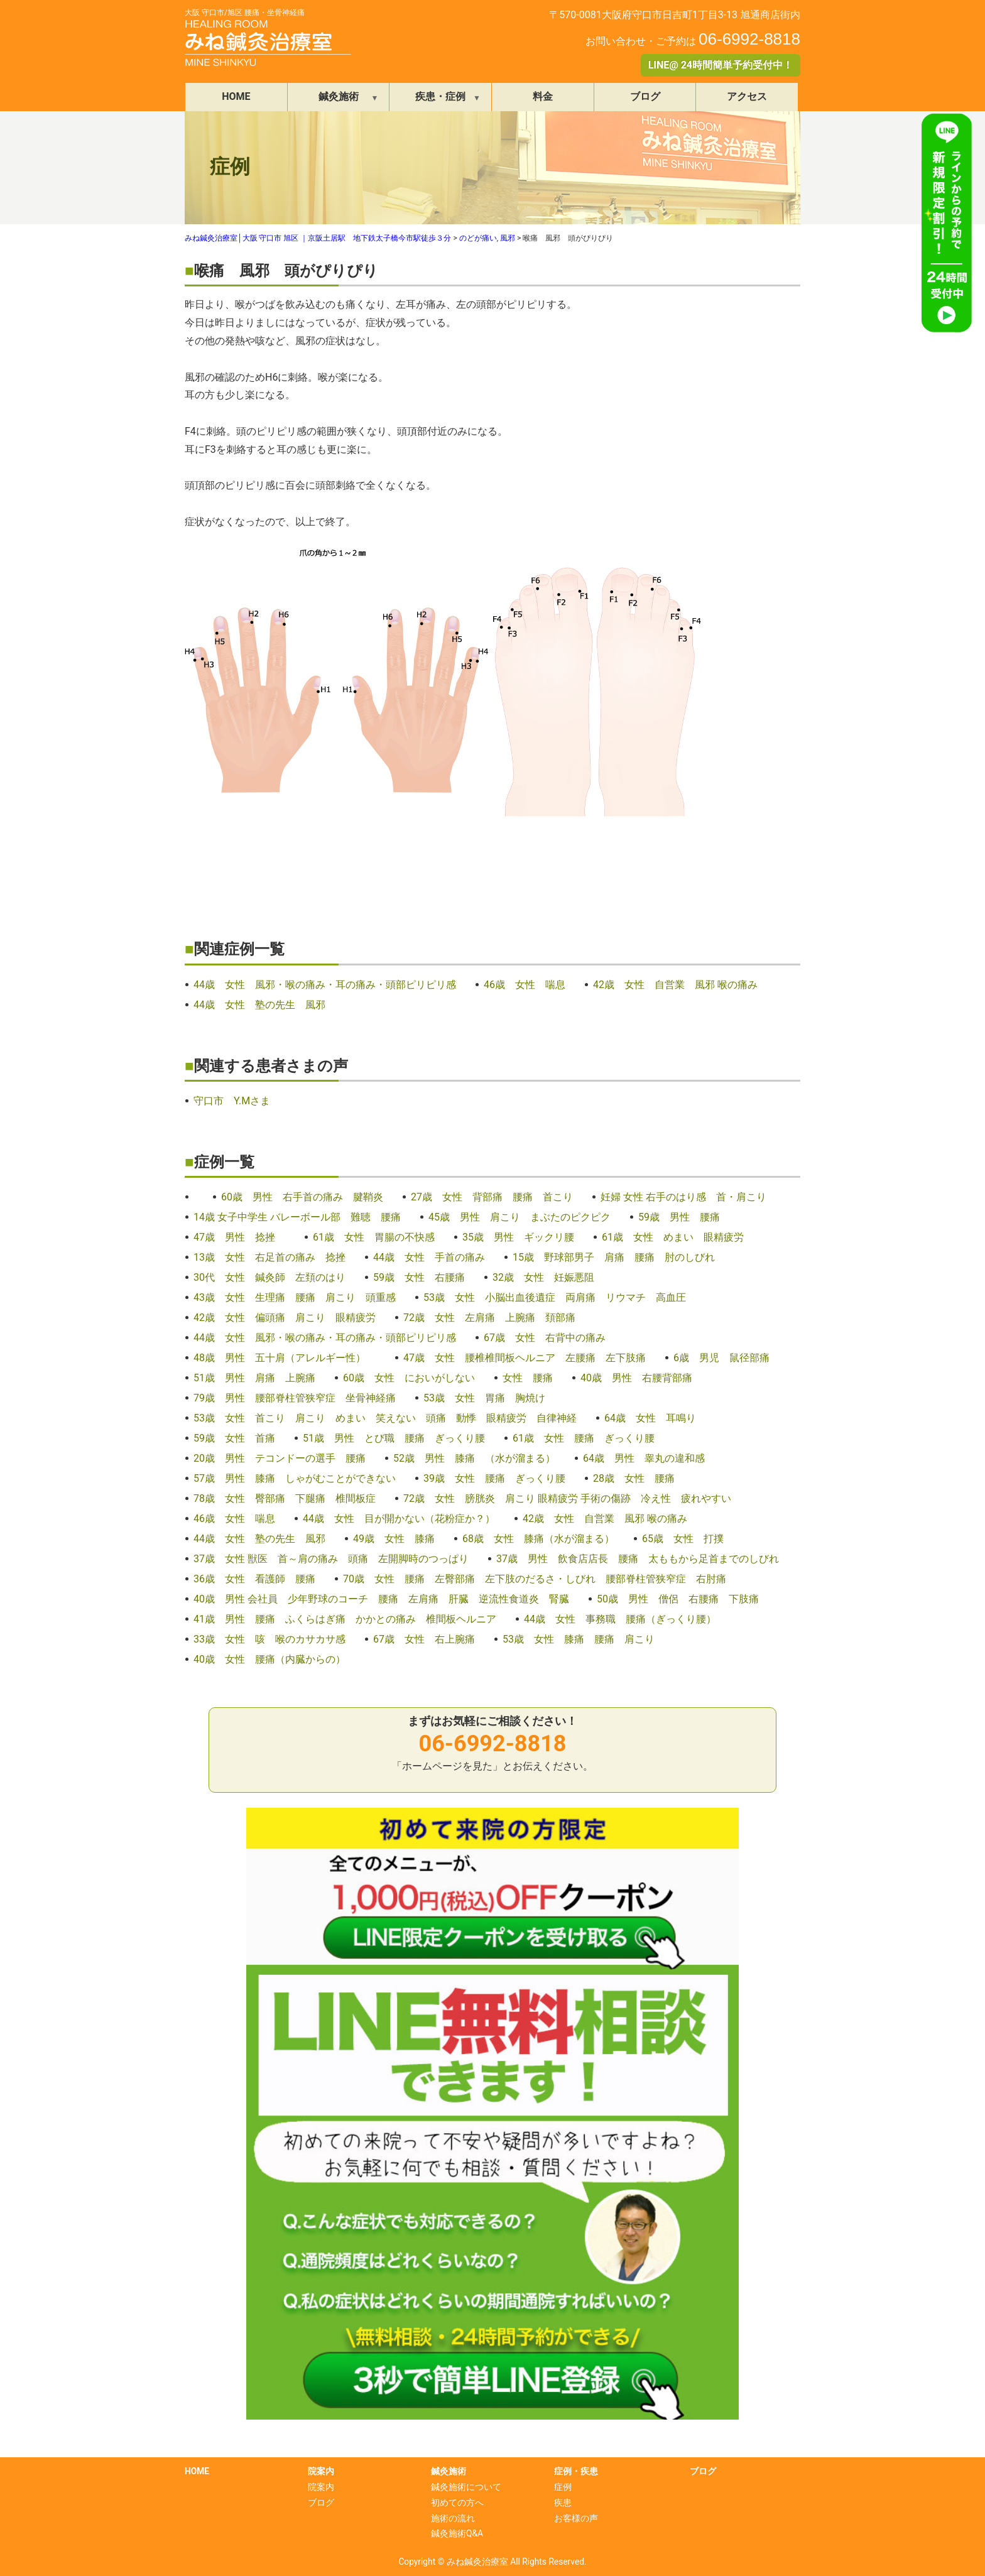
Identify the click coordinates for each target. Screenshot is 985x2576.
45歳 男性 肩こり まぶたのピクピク (519, 1217)
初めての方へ (457, 2502)
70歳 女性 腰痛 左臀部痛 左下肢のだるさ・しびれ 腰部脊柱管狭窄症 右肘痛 (534, 1579)
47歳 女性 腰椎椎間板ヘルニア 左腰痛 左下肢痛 (524, 1358)
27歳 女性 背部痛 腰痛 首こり (492, 1197)
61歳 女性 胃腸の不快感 (374, 1237)
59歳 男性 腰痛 (679, 1217)
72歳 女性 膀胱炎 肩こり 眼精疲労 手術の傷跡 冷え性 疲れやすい (567, 1498)
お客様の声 (576, 2518)
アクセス (747, 96)
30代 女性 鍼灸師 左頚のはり (269, 1277)
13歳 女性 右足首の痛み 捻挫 (269, 1257)
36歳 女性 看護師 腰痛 (254, 1579)
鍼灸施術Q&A (457, 2533)
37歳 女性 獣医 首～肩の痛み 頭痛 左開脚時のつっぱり (331, 1559)
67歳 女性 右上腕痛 (424, 1639)
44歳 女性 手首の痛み (429, 1257)
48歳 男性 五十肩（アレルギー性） (284, 1358)
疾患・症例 (440, 96)
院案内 (321, 2487)
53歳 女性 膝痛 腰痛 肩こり (579, 1639)
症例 (563, 2487)
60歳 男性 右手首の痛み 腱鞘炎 (302, 1197)
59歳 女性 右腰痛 (419, 1277)
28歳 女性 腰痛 (634, 1478)
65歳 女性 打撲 (683, 1539)
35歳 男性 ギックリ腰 (518, 1237)
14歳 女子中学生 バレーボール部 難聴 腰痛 (297, 1217)
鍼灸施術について (466, 2487)
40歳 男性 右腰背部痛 (636, 1378)
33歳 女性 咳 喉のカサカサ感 (269, 1639)
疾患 (563, 2502)
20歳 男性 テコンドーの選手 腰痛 (279, 1458)
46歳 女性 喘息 (524, 985)
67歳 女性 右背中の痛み (550, 1338)
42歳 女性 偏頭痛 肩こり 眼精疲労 (284, 1317)
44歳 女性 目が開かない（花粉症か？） (399, 1518)
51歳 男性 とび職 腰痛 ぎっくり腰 (394, 1438)
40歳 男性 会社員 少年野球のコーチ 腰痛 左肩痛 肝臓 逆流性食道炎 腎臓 (381, 1599)
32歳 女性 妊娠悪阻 (543, 1277)
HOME (236, 96)
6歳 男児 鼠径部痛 (721, 1358)
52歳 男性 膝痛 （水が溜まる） (474, 1458)
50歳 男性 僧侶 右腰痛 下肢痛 (678, 1599)
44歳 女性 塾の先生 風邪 (259, 1005)
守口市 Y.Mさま (231, 1101)
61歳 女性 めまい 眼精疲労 (673, 1237)
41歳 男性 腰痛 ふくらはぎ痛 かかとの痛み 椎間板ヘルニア (344, 1619)
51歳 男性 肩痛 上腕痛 (254, 1378)
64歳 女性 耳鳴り (650, 1418)
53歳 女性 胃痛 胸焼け (484, 1398)
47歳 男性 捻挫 (239, 1237)
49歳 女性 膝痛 (394, 1539)
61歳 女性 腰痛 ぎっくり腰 (584, 1438)
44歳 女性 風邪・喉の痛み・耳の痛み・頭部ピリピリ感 (324, 985)
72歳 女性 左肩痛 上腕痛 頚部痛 (489, 1317)
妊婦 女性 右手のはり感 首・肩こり (683, 1197)
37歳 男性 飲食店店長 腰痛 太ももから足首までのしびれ (637, 1559)
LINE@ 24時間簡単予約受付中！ (720, 65)
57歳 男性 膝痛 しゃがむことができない (294, 1478)
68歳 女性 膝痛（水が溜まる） (538, 1539)
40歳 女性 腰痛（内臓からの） (269, 1659)
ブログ (645, 96)
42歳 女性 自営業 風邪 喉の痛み (675, 985)
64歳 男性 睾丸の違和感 (644, 1458)
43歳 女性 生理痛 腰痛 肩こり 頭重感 (294, 1297)
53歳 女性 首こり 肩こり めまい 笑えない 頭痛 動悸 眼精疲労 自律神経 (385, 1418)
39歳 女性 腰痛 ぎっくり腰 (494, 1478)
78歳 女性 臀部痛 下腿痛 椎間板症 (284, 1498)
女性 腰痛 (528, 1378)
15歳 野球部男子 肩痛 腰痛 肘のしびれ (614, 1257)
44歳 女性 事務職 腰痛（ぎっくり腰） (620, 1619)
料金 (543, 96)
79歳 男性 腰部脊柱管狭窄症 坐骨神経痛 (294, 1398)
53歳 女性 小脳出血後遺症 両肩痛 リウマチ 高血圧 (554, 1297)
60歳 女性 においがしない (409, 1378)
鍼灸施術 (338, 96)
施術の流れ (453, 2518)
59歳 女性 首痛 (234, 1438)
